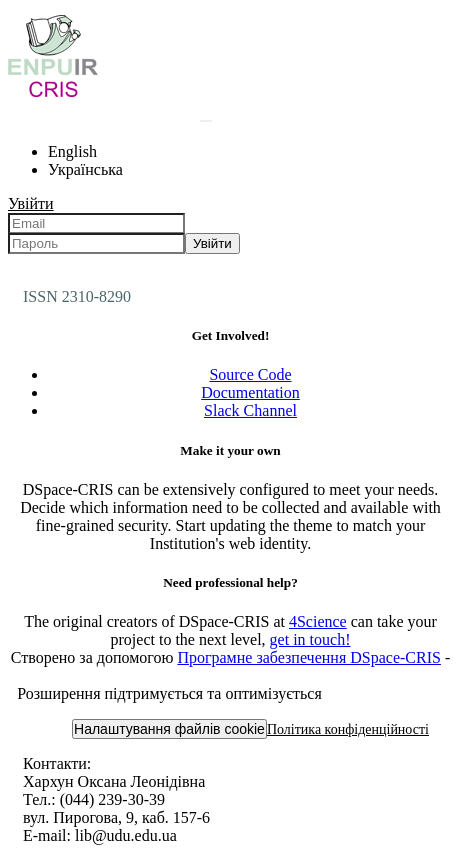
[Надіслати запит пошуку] (206, 121)
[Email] (96, 223)
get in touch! (310, 639)
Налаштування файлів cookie (169, 729)
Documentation (250, 392)
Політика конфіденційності (348, 729)
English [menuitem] (72, 151)
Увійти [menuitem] (31, 203)
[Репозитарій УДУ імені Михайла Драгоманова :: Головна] (53, 96)
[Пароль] (96, 243)
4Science (318, 621)
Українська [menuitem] (85, 169)
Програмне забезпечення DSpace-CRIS (309, 657)
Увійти (212, 243)
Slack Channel (250, 410)
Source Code (250, 374)
